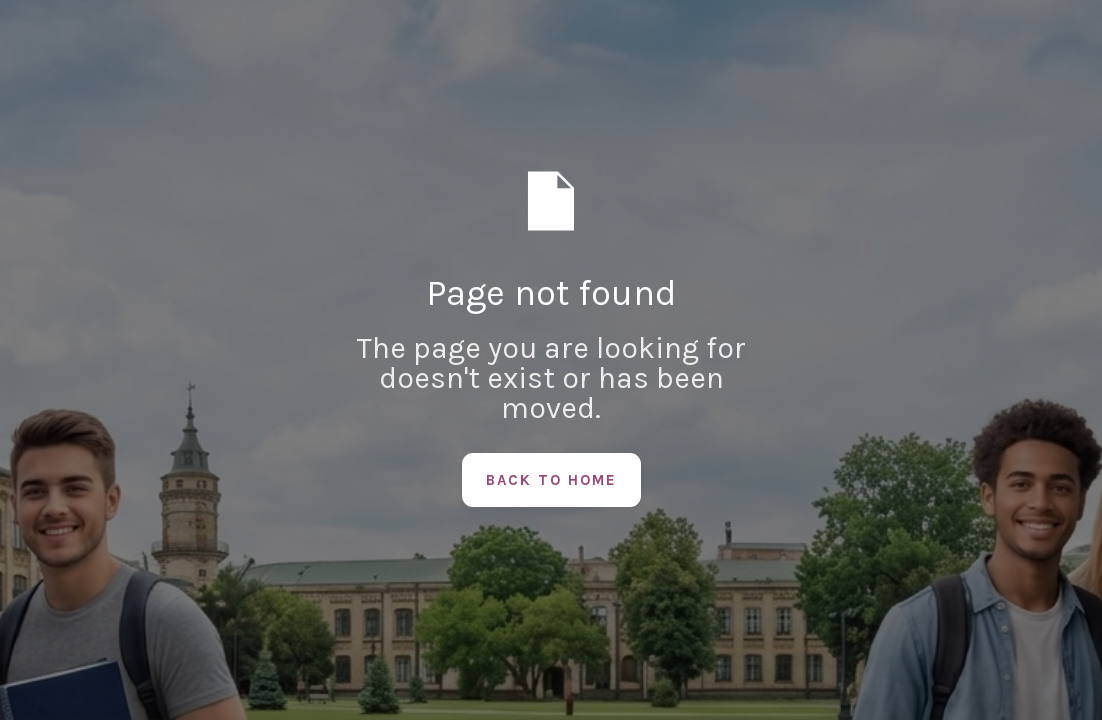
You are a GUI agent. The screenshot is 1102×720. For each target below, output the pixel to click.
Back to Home (551, 480)
